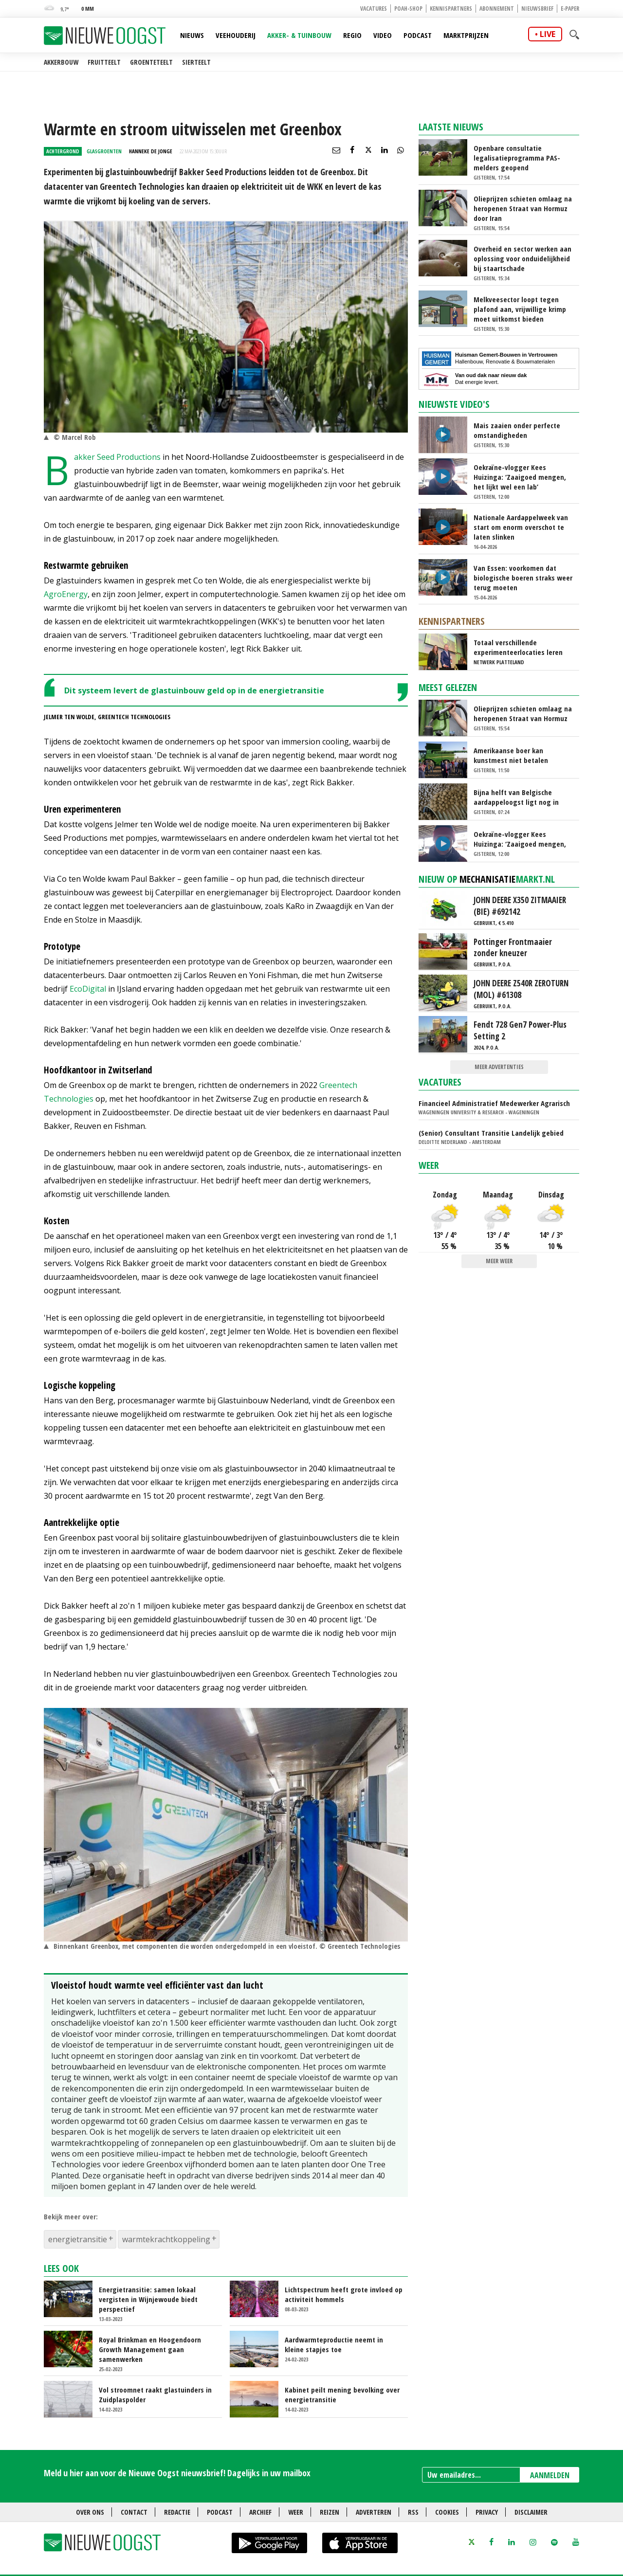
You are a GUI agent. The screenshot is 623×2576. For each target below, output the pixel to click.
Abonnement (496, 8)
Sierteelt (196, 62)
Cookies (447, 2512)
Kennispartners (451, 8)
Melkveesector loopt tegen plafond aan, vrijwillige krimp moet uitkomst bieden (520, 309)
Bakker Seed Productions (117, 457)
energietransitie (77, 2239)
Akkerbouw (61, 62)
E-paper (570, 8)
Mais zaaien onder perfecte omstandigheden (517, 430)
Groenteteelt (151, 62)
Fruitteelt (104, 62)
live (547, 34)
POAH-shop (408, 8)
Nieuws (192, 35)
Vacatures (373, 8)
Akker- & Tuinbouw (299, 35)
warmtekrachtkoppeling (166, 2239)
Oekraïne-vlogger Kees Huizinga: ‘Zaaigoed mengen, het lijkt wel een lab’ (520, 476)
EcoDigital (88, 988)
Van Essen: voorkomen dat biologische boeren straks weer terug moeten (523, 577)
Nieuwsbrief (537, 8)
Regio (352, 35)
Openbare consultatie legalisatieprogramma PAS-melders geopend (517, 157)
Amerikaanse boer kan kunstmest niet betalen (511, 755)
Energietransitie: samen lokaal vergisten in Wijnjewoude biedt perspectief (148, 2299)
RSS (413, 2512)
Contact (134, 2512)
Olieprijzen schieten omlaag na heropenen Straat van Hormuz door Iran (523, 208)
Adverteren (373, 2512)
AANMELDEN (549, 2475)
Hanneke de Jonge (150, 151)
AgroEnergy (66, 594)
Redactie (177, 2512)
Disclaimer (531, 2512)
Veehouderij (236, 35)
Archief (260, 2512)
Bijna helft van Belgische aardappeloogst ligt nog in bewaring (516, 797)
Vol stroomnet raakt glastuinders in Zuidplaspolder (155, 2394)
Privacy (487, 2512)
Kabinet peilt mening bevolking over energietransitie (342, 2394)
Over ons (90, 2512)
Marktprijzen (466, 35)
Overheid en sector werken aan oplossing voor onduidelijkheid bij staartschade (522, 258)
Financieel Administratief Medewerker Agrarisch (494, 1103)
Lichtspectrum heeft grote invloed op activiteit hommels (344, 2294)
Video (382, 35)
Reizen (329, 2512)
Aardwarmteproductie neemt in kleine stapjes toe (334, 2344)
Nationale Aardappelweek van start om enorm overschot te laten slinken (521, 527)
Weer (429, 1165)
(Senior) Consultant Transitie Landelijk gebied (491, 1133)
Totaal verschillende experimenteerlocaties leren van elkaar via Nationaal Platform (518, 647)
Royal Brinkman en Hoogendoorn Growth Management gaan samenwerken (150, 2349)
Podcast (417, 35)
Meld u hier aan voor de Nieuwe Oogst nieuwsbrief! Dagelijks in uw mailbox (177, 2473)
